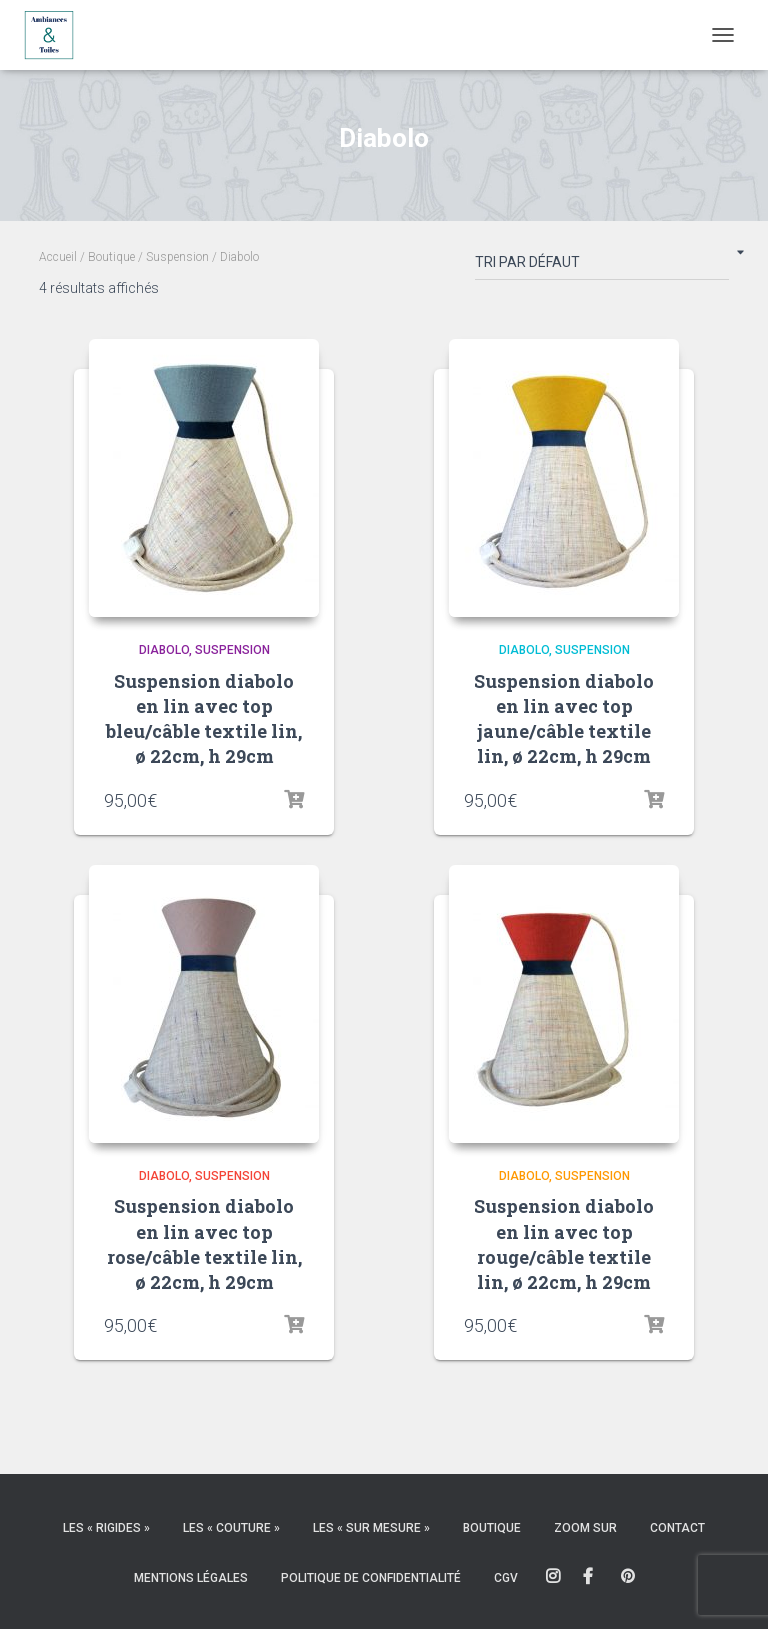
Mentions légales (191, 1578)
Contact (677, 1528)
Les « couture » (231, 1528)
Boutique (111, 257)
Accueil (58, 257)
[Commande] (602, 266)
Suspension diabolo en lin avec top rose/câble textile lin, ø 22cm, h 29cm (204, 1244)
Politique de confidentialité (371, 1578)
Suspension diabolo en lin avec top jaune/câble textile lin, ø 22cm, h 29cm (564, 719)
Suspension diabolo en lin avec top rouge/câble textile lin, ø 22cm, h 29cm (564, 1244)
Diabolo (164, 650)
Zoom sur (585, 1528)
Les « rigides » (106, 1528)
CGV (506, 1578)
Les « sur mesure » (371, 1528)
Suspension (177, 257)
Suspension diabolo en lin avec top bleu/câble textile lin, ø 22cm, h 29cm (204, 719)
